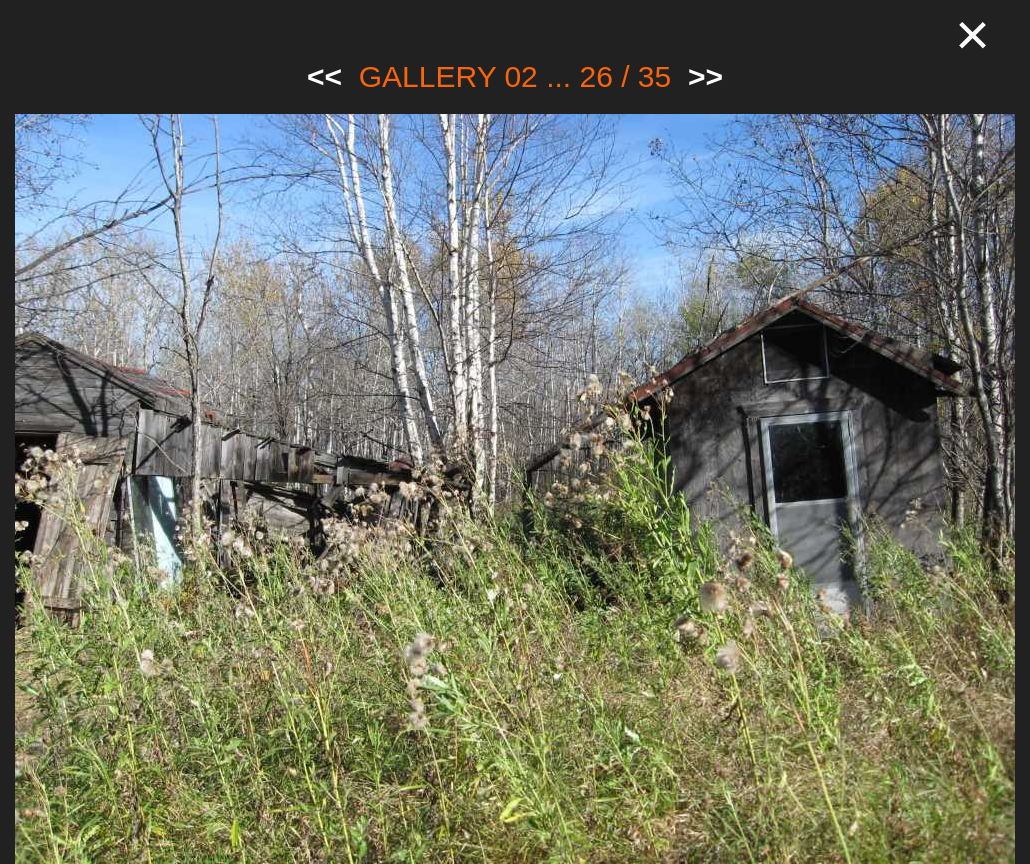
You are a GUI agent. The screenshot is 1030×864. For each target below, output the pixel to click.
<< (324, 76)
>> (705, 76)
